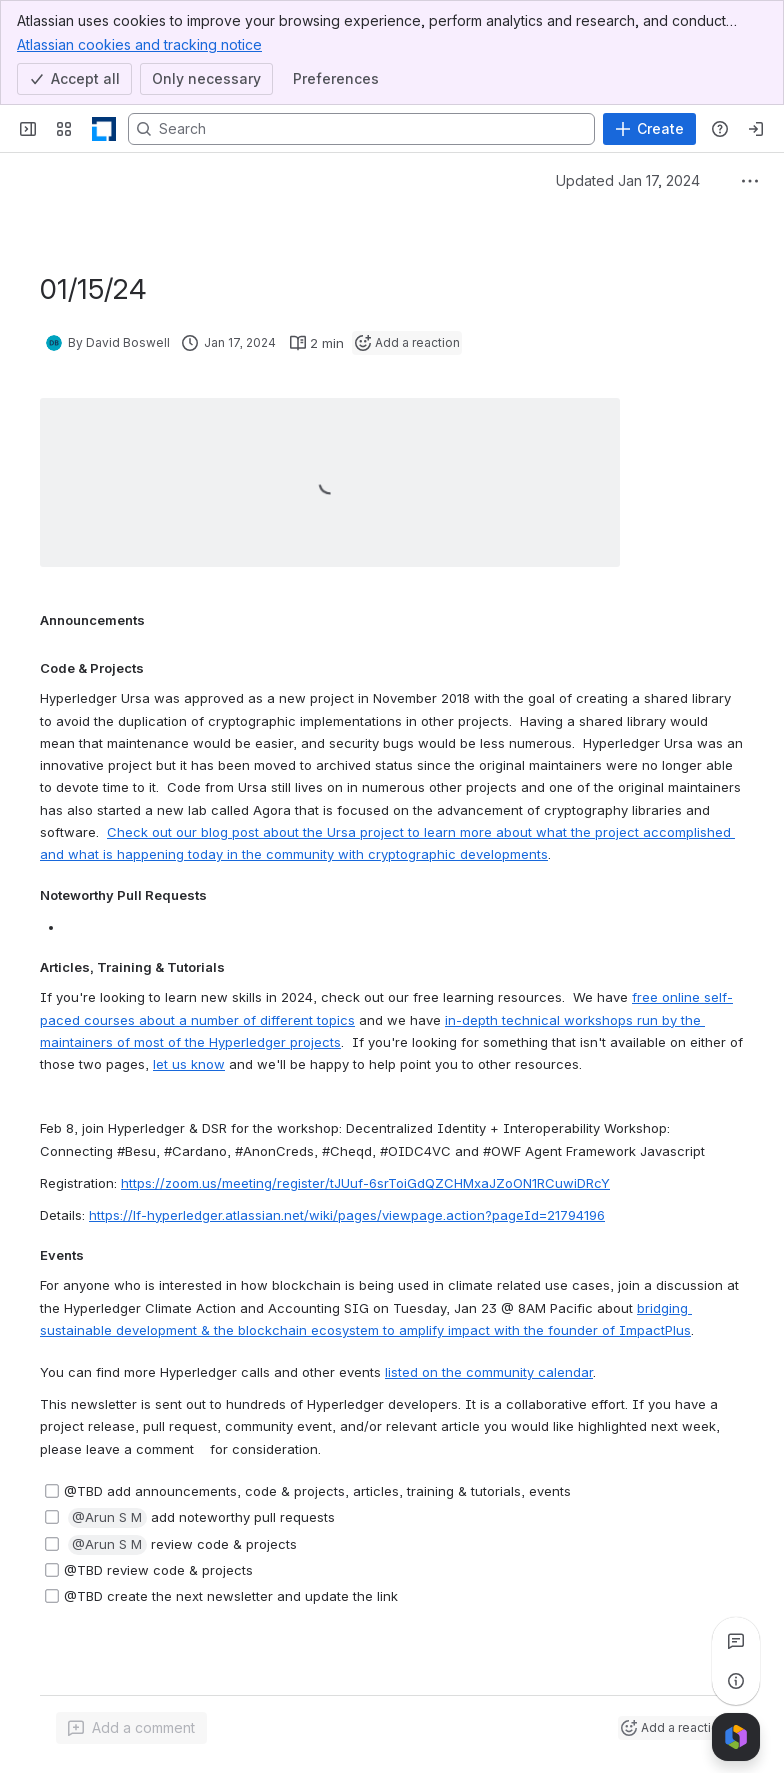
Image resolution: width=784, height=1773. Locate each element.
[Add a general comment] (131, 1728)
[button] (107, 1519)
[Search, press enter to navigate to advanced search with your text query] (361, 129)
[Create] (649, 129)
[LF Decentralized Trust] (104, 129)
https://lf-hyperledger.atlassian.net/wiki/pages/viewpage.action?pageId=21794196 (347, 1215)
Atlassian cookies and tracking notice (139, 44)
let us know (189, 1065)
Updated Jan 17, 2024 (628, 180)
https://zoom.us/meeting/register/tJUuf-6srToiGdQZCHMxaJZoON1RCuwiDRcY (365, 1183)
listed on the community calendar (489, 1372)
